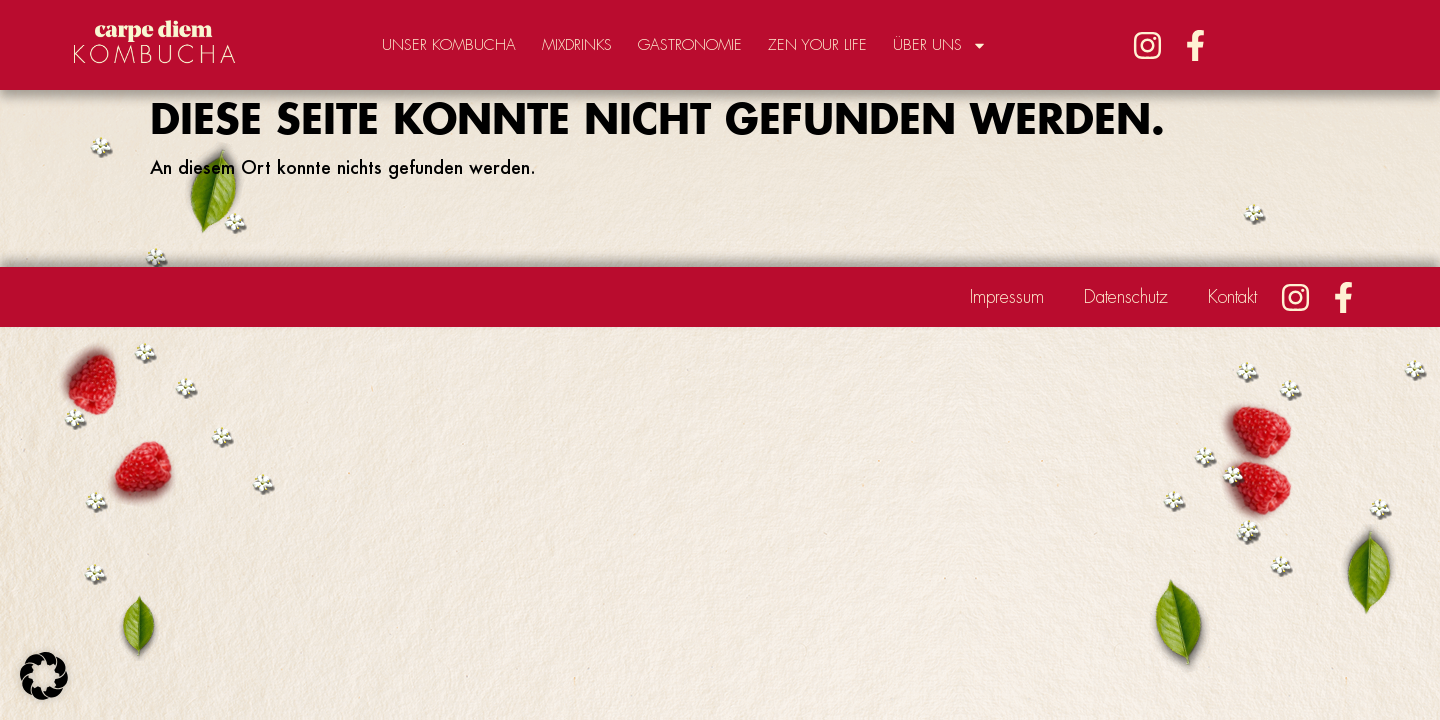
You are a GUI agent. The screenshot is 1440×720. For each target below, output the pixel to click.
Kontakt (1232, 297)
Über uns (940, 45)
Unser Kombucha (449, 45)
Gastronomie (690, 45)
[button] (44, 676)
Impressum (1007, 297)
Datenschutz (1126, 297)
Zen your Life (817, 45)
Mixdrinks (577, 45)
